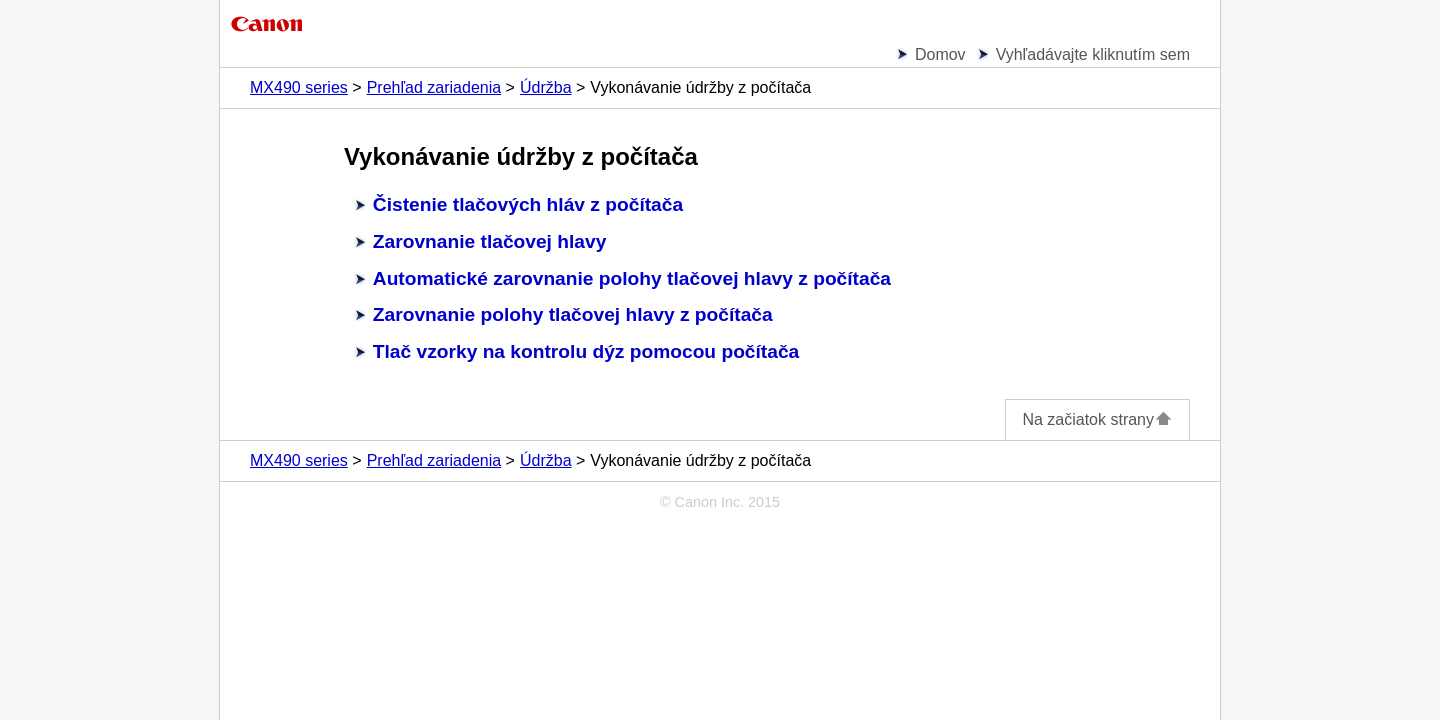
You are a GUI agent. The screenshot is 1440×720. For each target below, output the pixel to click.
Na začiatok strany (1097, 419)
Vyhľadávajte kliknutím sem (1093, 54)
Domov (940, 54)
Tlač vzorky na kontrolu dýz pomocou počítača (586, 351)
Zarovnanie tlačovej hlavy (490, 241)
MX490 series (299, 87)
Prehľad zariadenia (434, 87)
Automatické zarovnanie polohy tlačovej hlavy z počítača (632, 278)
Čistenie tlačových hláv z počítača (528, 204)
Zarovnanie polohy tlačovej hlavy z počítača (573, 314)
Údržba (546, 87)
